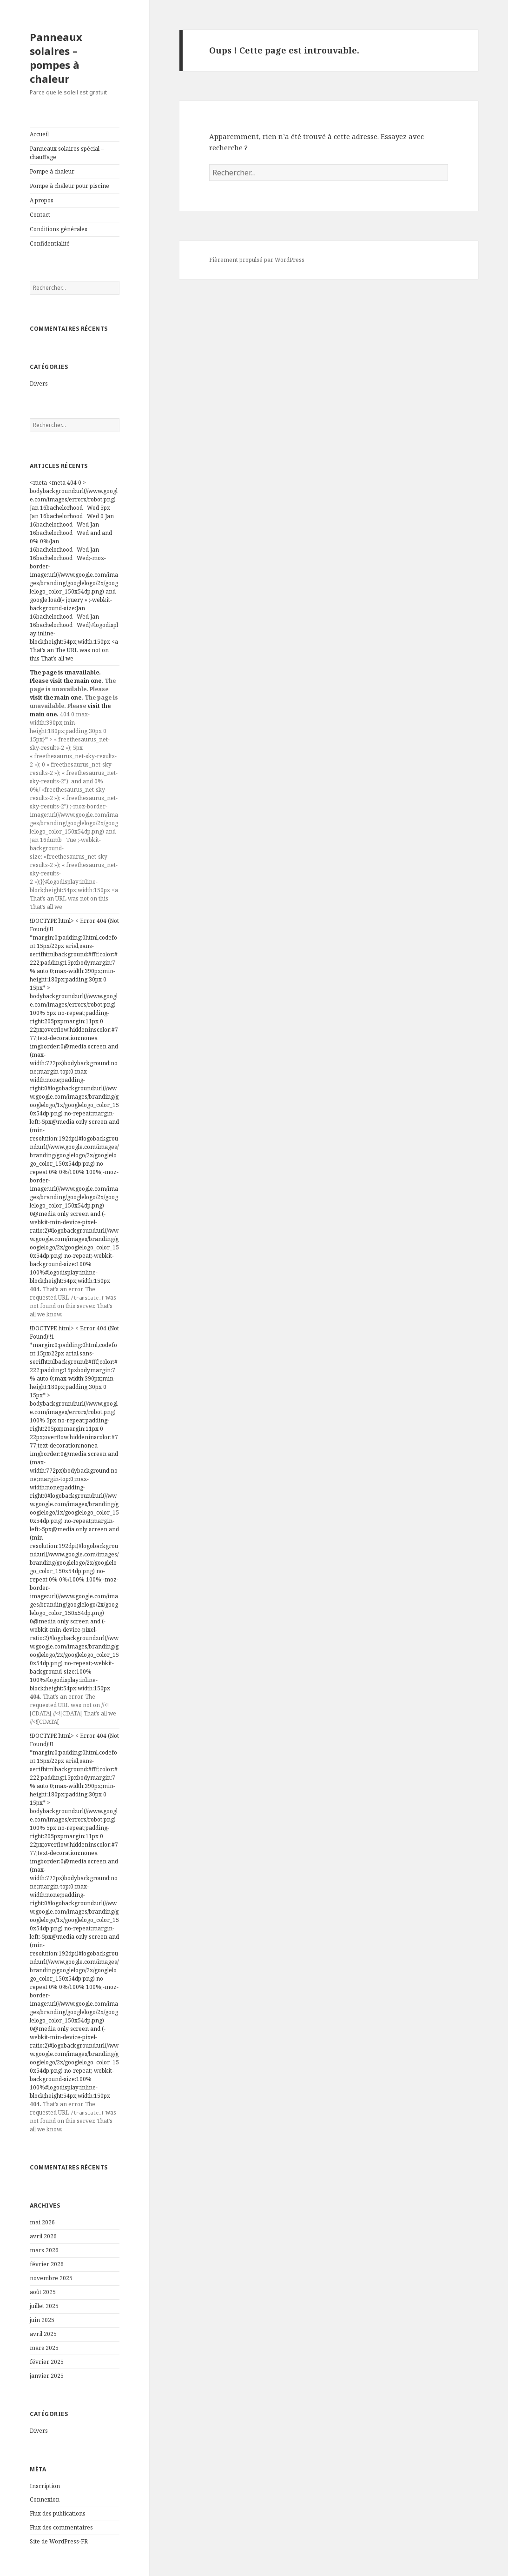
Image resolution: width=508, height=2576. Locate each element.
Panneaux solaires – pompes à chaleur (56, 58)
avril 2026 (43, 2236)
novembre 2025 (51, 2278)
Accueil (39, 134)
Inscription (45, 2486)
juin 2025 (42, 2320)
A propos (41, 200)
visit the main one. (76, 681)
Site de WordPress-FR (59, 2541)
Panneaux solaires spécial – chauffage (67, 153)
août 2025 (43, 2292)
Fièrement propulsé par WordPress (256, 260)
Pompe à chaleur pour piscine (69, 186)
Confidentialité (50, 243)
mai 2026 (42, 2222)
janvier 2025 (47, 2376)
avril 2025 (43, 2334)
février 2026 (47, 2264)
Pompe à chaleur (52, 171)
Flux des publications (58, 2513)
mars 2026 (44, 2250)
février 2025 (47, 2362)
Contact (40, 215)
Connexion (44, 2499)
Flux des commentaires (61, 2527)
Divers (39, 383)
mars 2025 (44, 2348)
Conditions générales (58, 229)
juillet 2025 (44, 2306)
